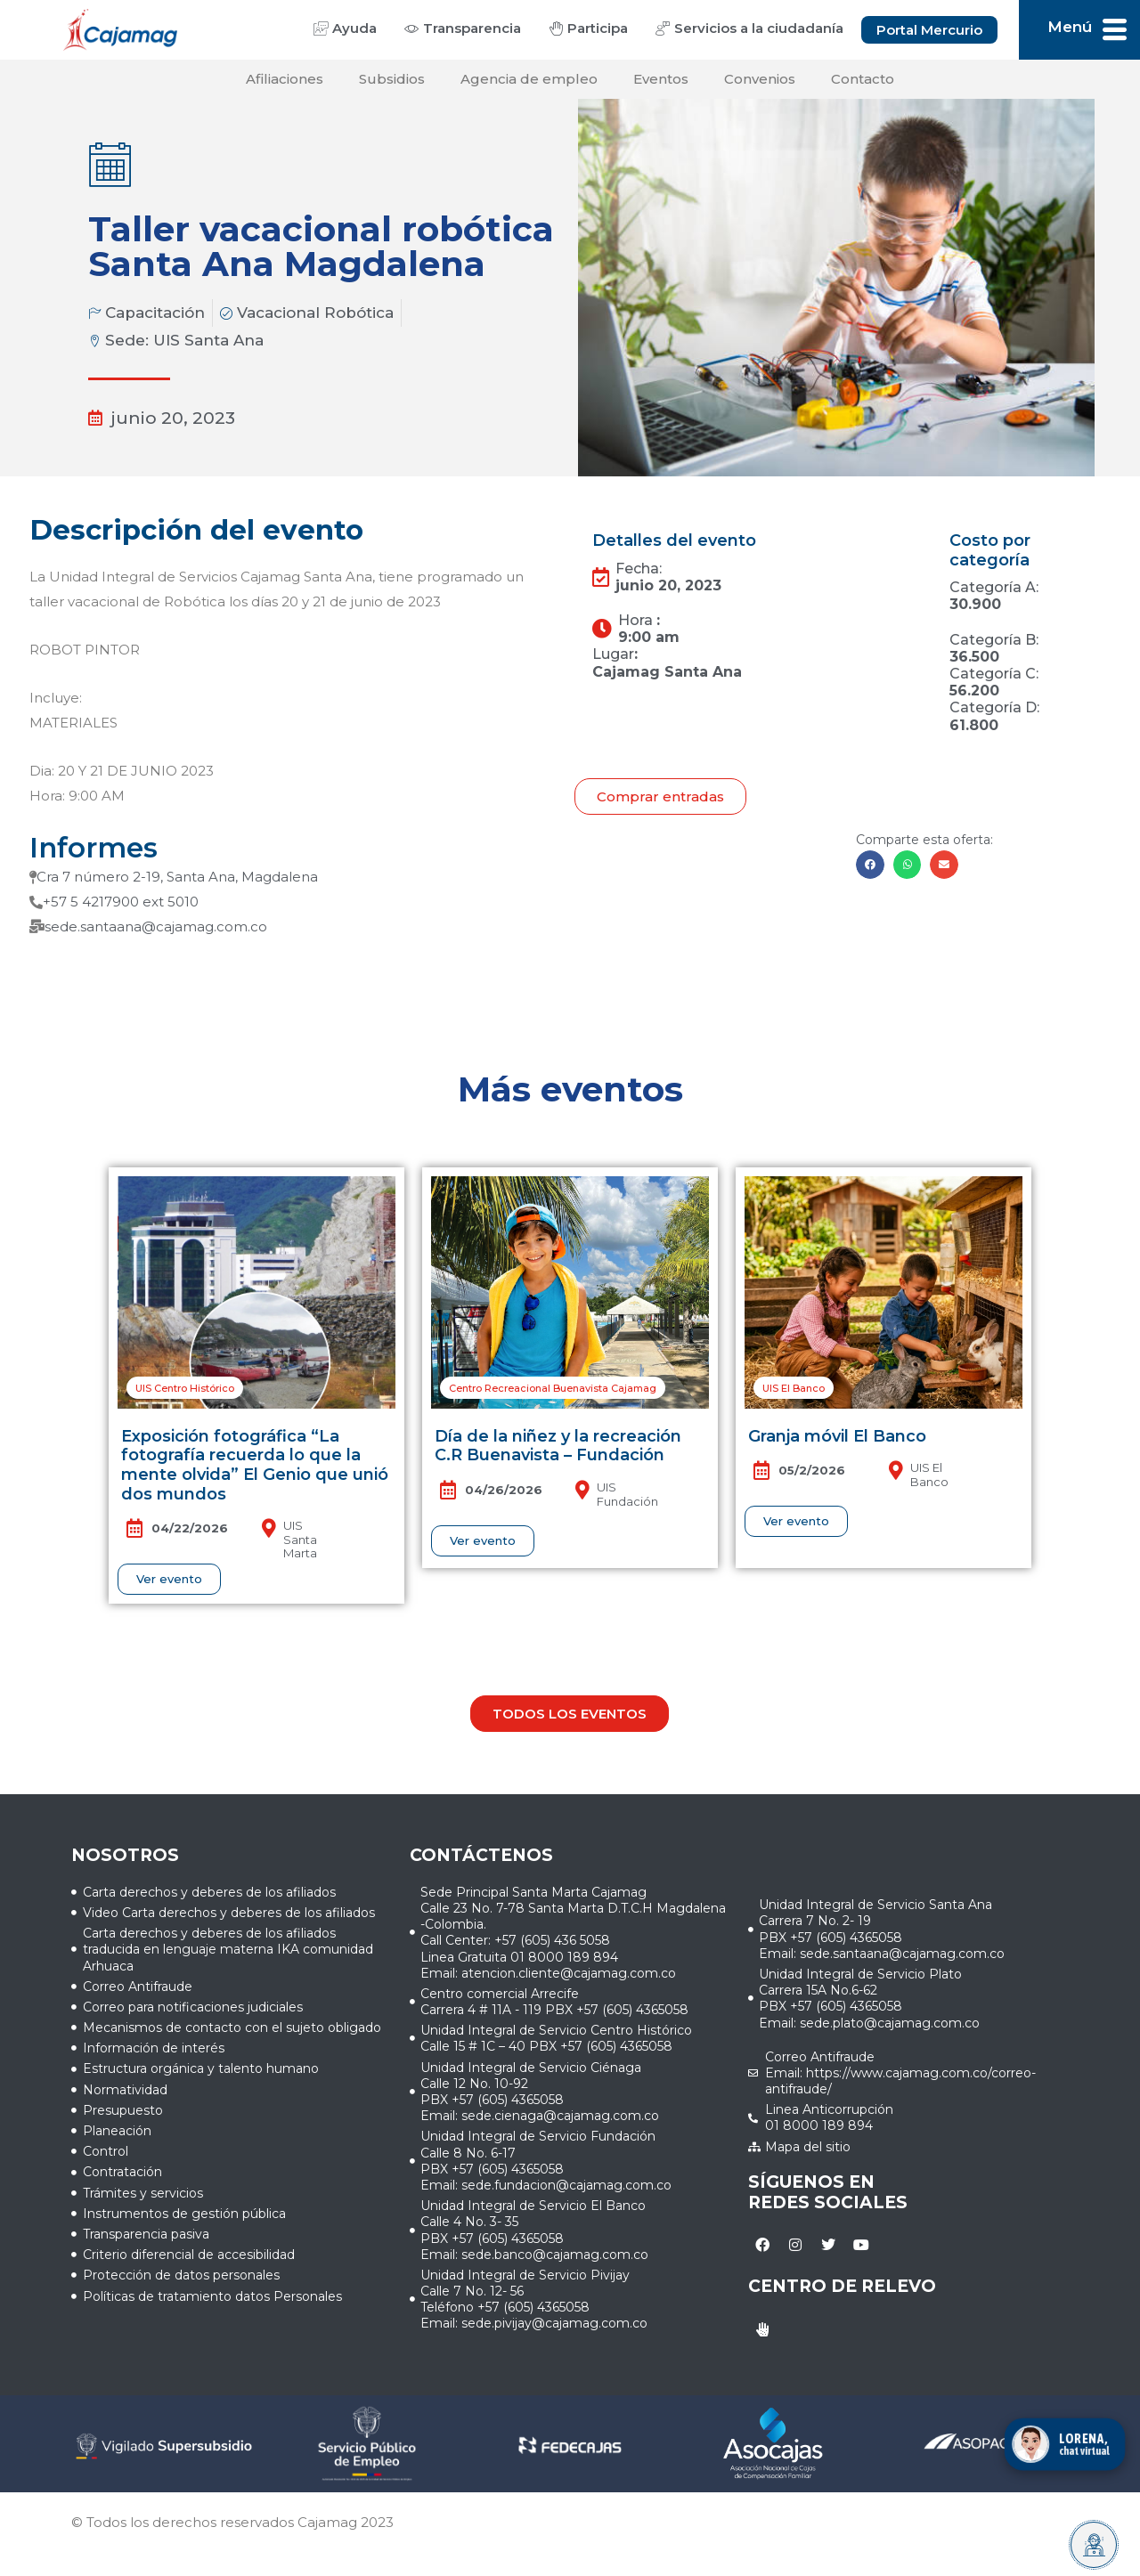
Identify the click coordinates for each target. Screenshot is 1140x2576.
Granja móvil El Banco (837, 1436)
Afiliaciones (284, 78)
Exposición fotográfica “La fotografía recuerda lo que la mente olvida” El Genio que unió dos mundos (254, 1465)
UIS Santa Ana (208, 340)
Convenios (759, 78)
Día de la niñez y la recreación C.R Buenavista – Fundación (558, 1446)
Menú (1069, 27)
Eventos (660, 78)
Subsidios (392, 78)
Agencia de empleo (529, 78)
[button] (870, 864)
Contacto (862, 78)
